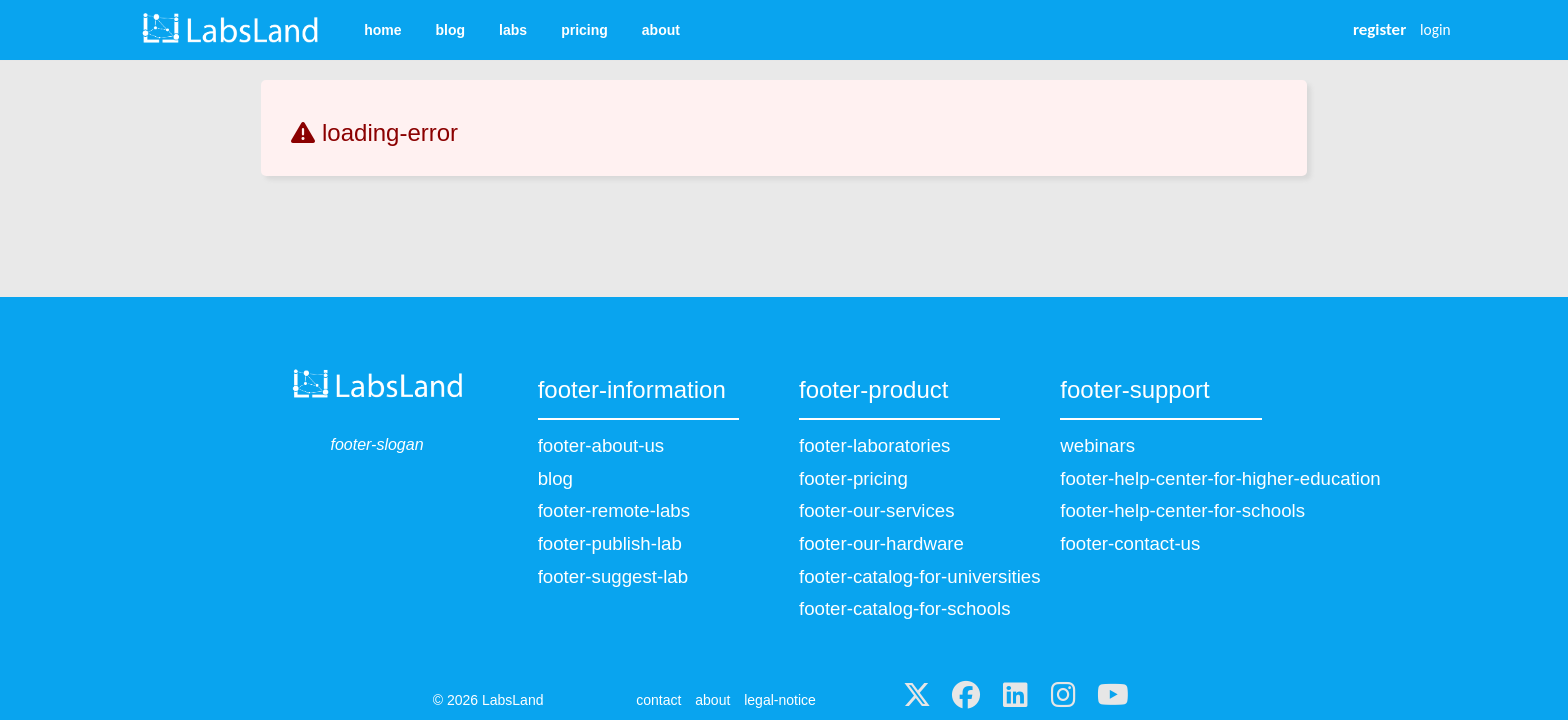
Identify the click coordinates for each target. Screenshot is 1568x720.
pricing (584, 30)
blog (451, 30)
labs (513, 30)
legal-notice (780, 700)
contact (658, 700)
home (382, 30)
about (661, 30)
